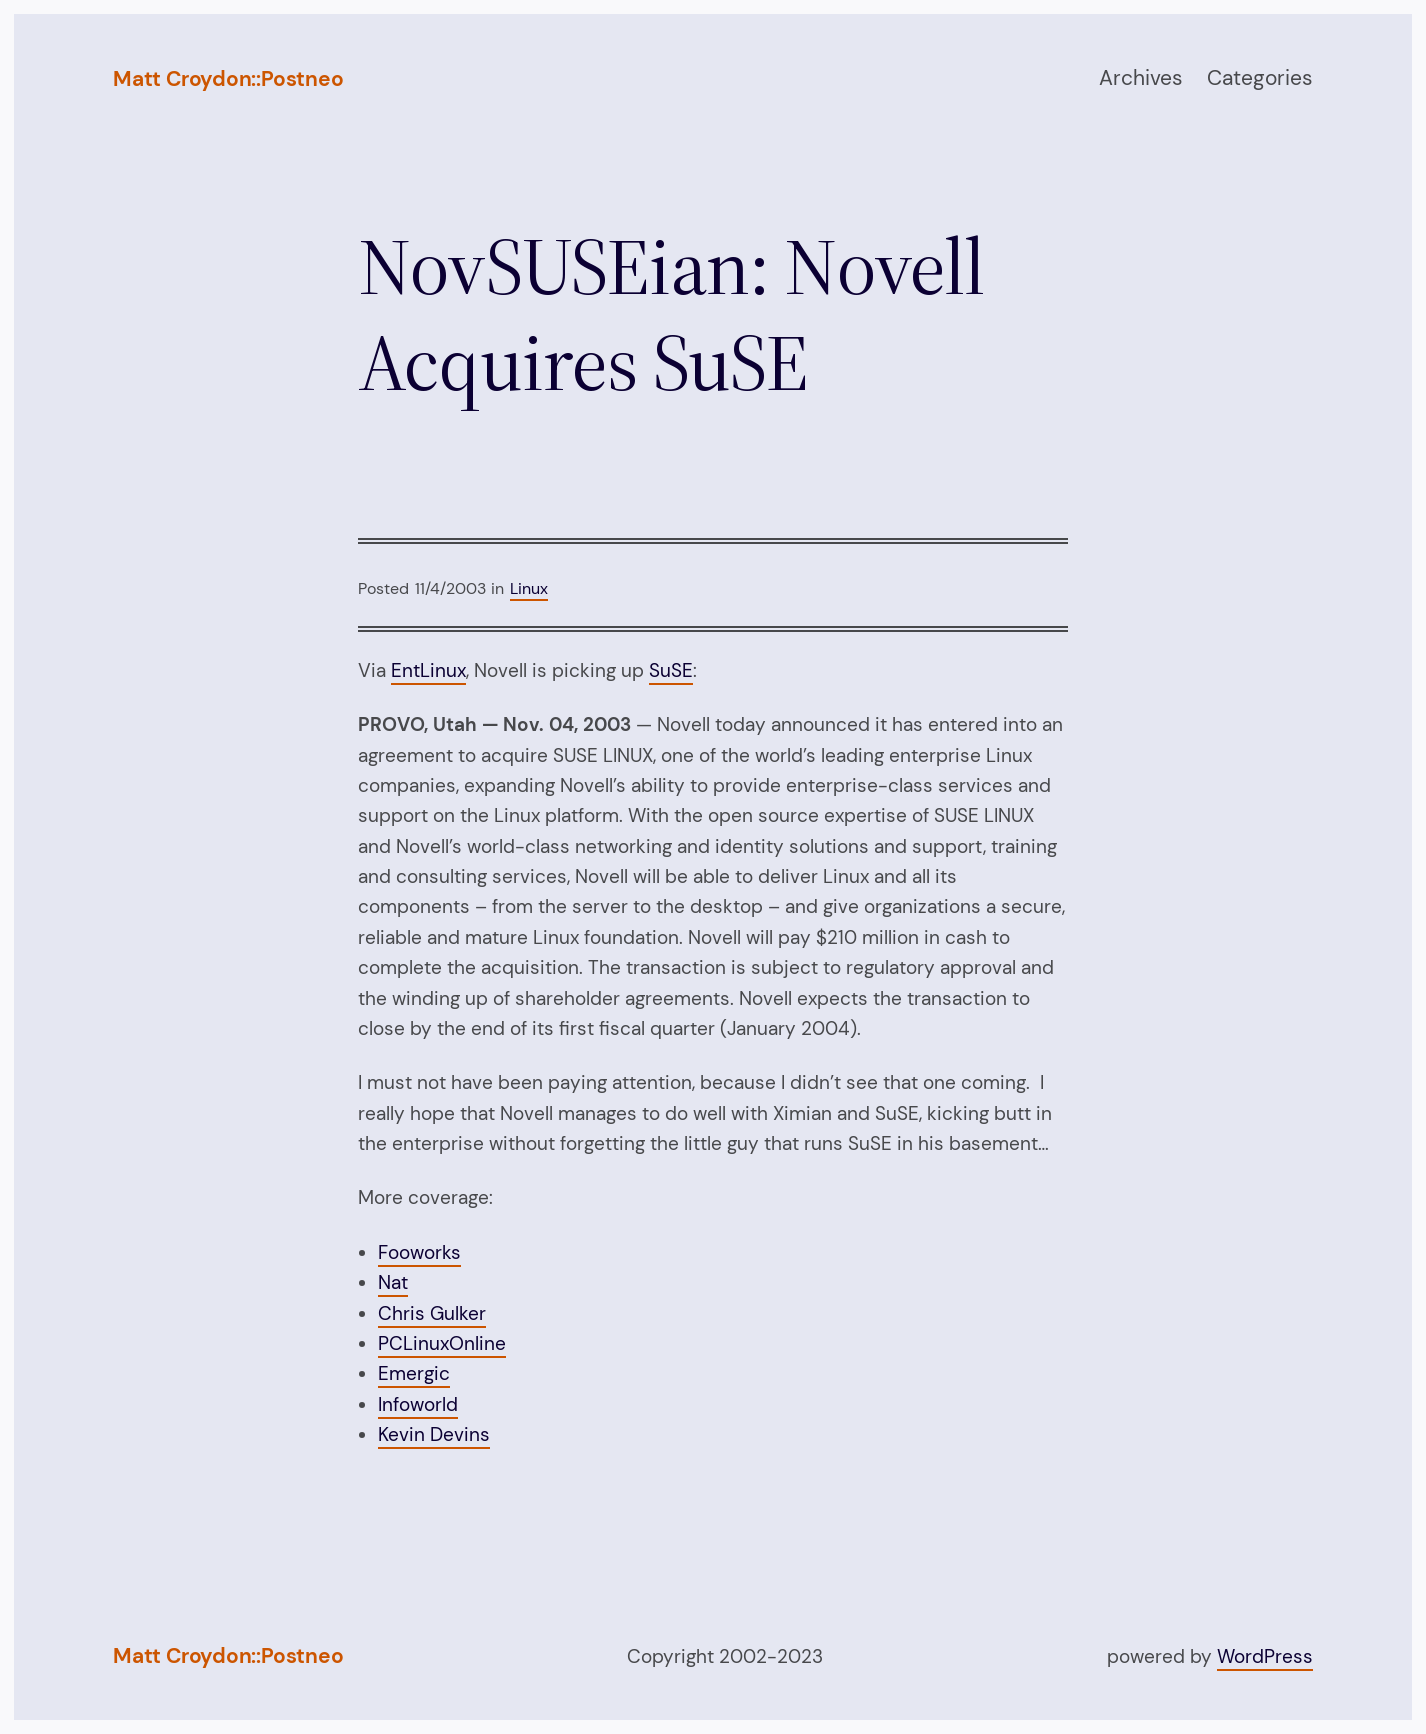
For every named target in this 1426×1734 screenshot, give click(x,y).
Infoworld (418, 1404)
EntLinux (428, 670)
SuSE (671, 670)
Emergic (414, 1373)
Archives (1141, 78)
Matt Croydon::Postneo (228, 79)
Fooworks (419, 1252)
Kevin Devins (434, 1434)
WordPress (1265, 1656)
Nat (393, 1282)
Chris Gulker (432, 1313)
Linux (529, 588)
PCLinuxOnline (442, 1343)
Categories (1260, 78)
